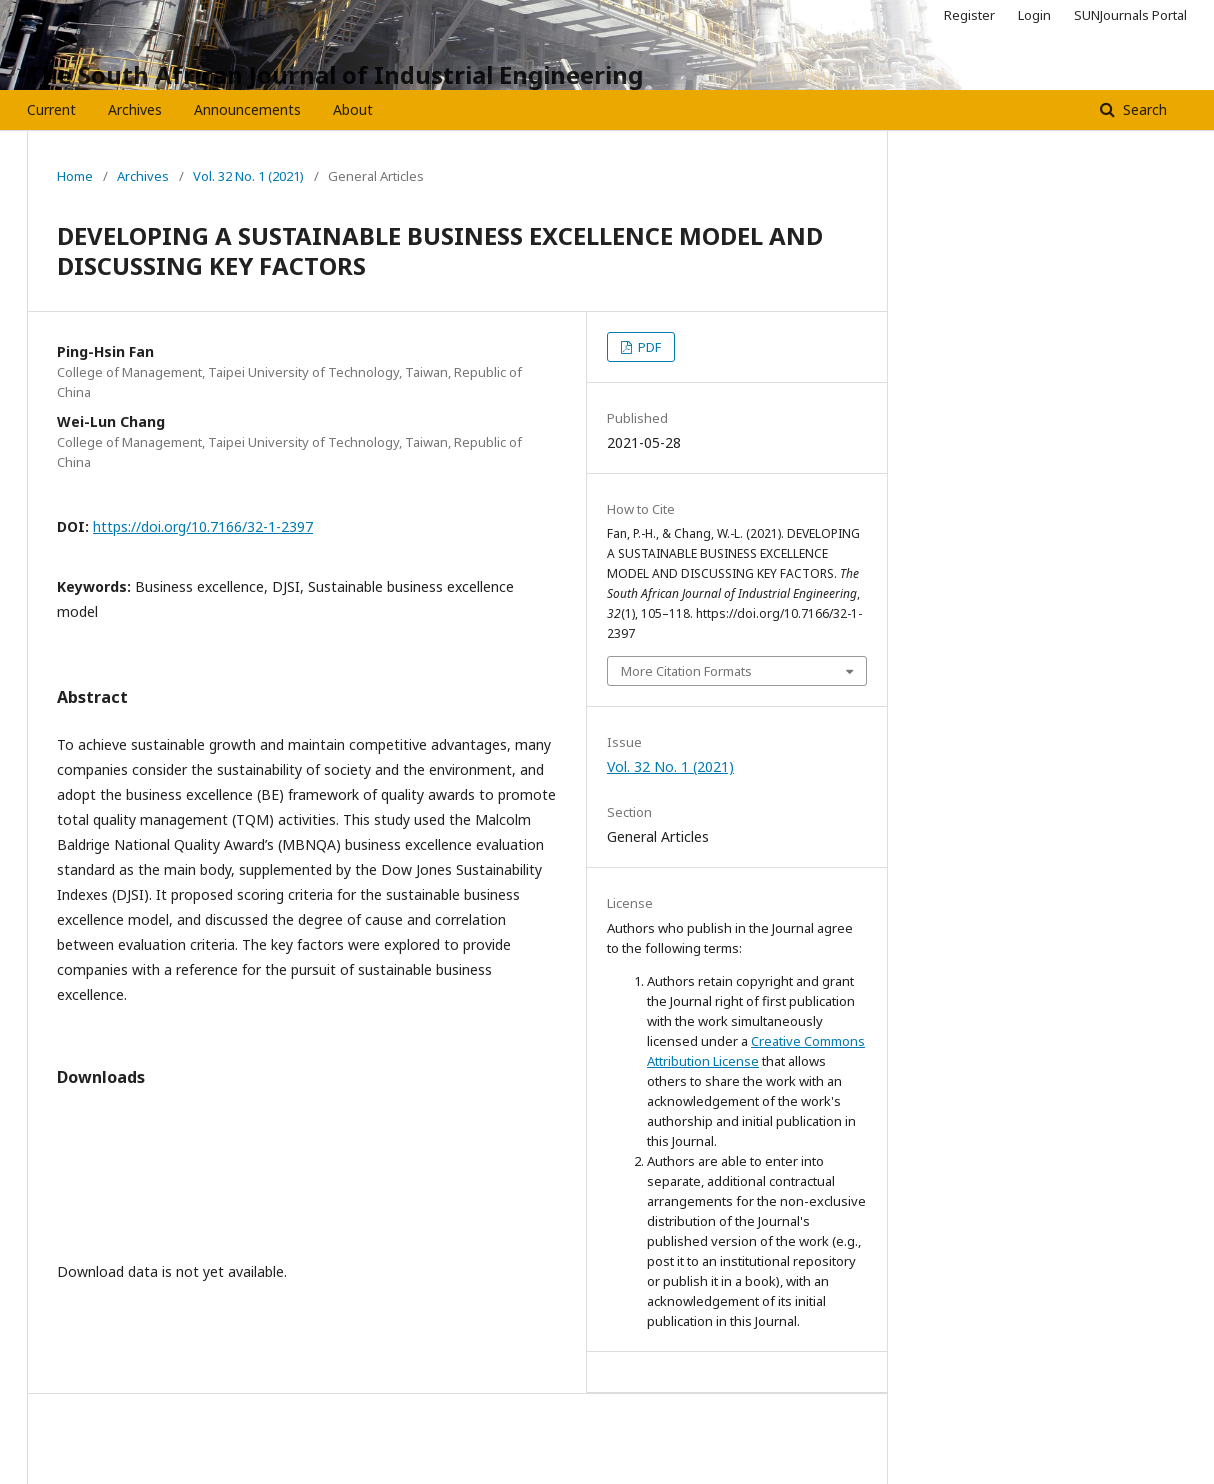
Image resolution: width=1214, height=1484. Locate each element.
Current (51, 109)
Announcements (247, 109)
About (353, 109)
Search (1143, 109)
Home (75, 176)
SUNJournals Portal (1130, 15)
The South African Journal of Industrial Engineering (335, 74)
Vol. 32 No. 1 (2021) (248, 176)
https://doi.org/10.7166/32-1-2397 (203, 526)
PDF (648, 347)
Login (1034, 15)
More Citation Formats (686, 671)
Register (969, 15)
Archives (135, 109)
